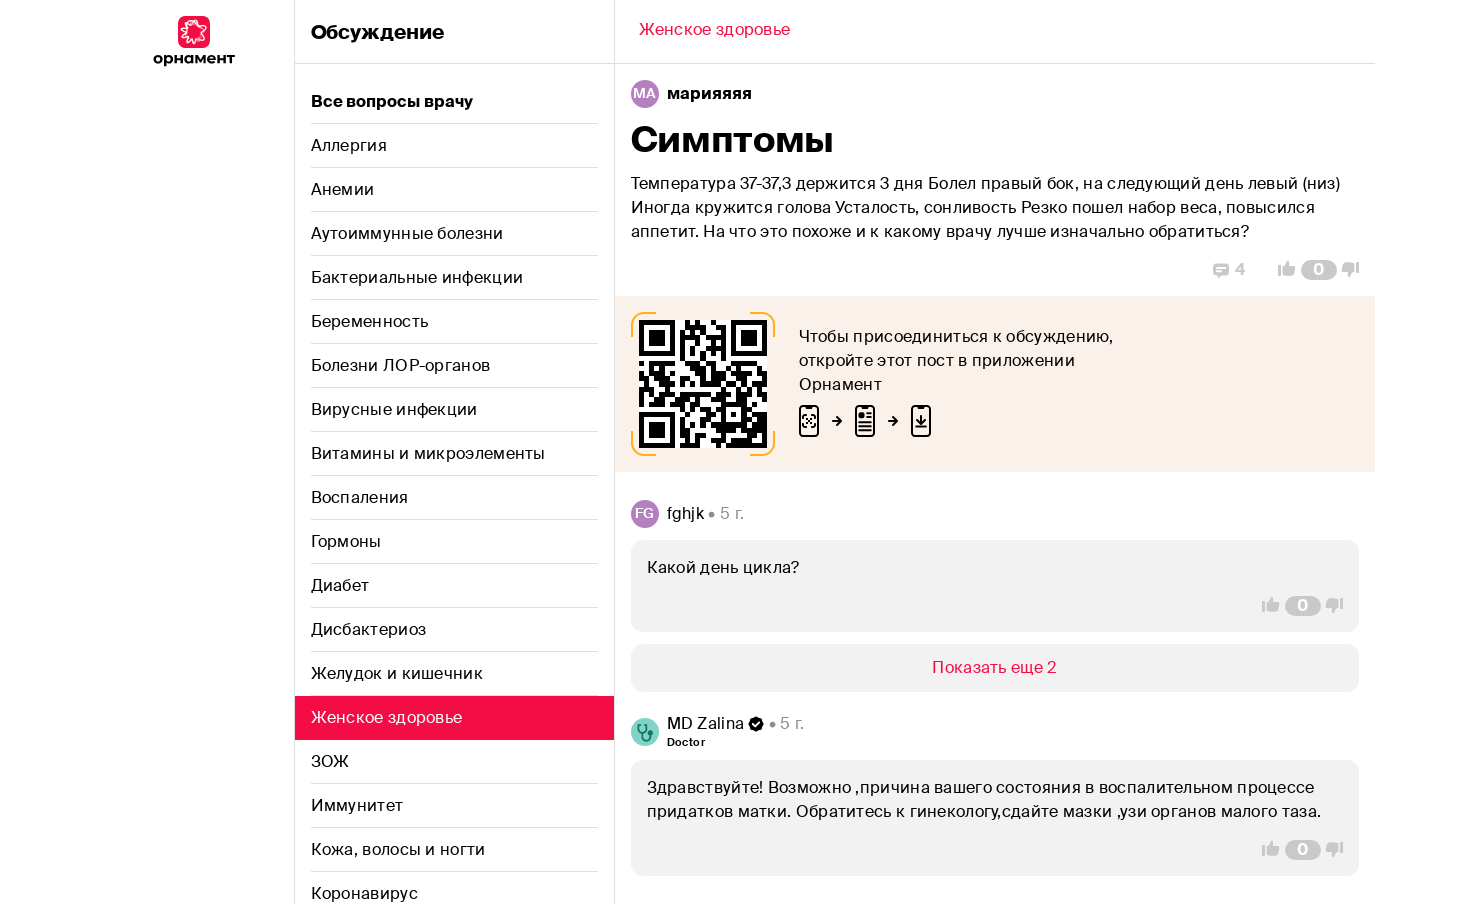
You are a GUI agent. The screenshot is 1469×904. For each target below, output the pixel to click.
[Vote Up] (1281, 270)
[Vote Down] (1356, 270)
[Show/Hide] (995, 668)
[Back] (715, 32)
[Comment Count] (1318, 270)
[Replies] (1229, 270)
